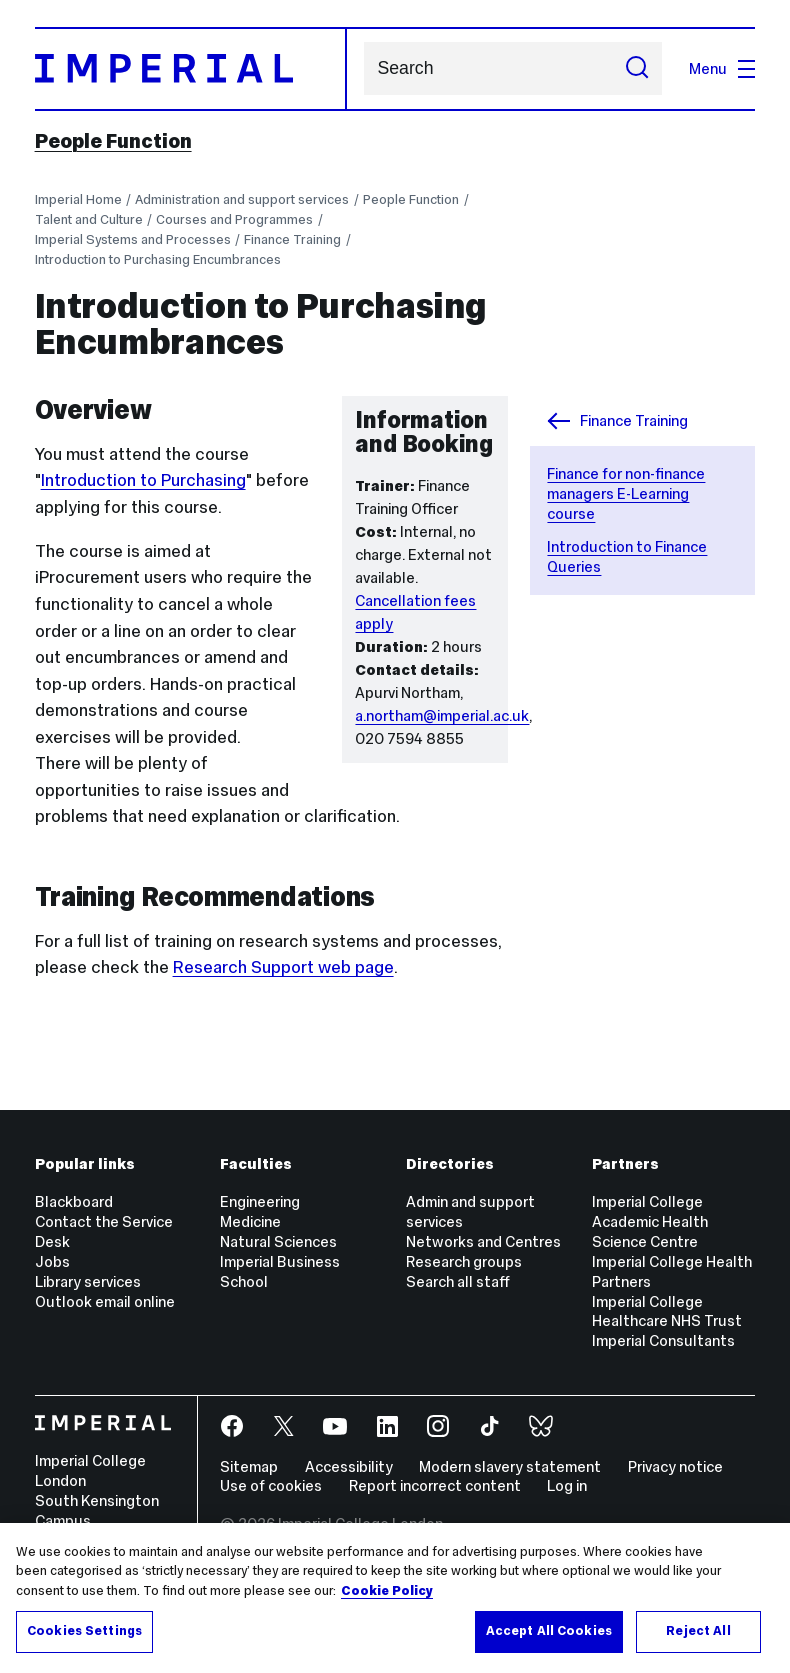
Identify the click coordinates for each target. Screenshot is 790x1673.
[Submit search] (637, 69)
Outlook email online (105, 1301)
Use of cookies (271, 1485)
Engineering (260, 1201)
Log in (567, 1485)
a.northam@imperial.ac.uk (442, 715)
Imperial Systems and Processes (133, 239)
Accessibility (349, 1466)
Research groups (464, 1261)
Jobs (52, 1261)
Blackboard (74, 1201)
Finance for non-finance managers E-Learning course (626, 493)
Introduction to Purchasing (143, 480)
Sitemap (249, 1466)
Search (363, 68)
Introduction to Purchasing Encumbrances (158, 259)
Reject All (698, 1631)
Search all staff (458, 1281)
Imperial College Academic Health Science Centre (650, 1221)
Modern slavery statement (510, 1466)
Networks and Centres (483, 1241)
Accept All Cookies (549, 1631)
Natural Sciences (278, 1241)
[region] (395, 1598)
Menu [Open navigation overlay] (722, 68)
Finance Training (292, 239)
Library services (88, 1281)
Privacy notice (675, 1466)
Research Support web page (283, 967)
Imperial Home (78, 199)
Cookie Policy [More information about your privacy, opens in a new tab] (387, 1591)
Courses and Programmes (234, 219)
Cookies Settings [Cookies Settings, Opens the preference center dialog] (84, 1631)
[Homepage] (191, 69)
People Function (113, 141)
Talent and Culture (89, 219)
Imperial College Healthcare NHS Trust (667, 1311)
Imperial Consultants (663, 1340)
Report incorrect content (435, 1485)
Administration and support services (242, 199)
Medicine (250, 1221)
